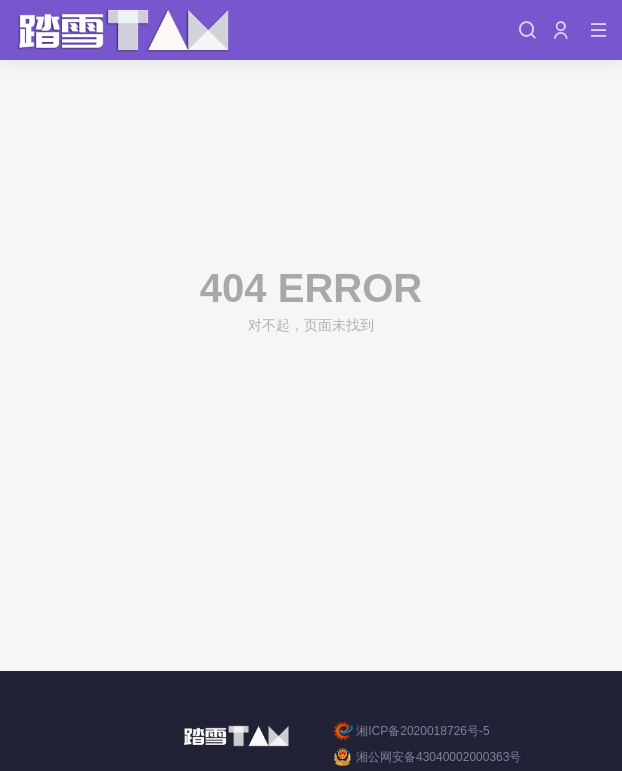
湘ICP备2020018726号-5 (411, 731)
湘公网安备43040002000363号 (427, 757)
